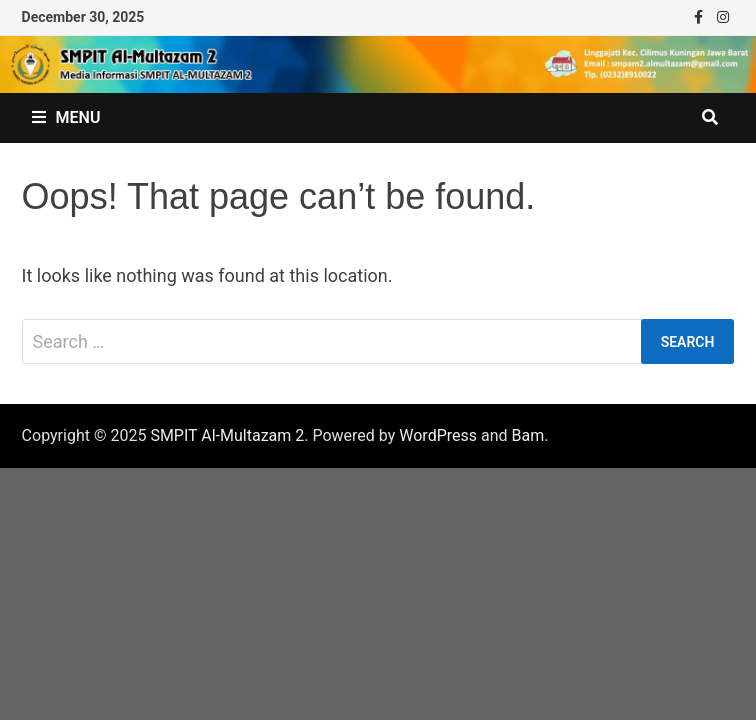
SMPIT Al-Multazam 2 (227, 435)
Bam (528, 435)
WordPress (438, 435)
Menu (66, 117)
